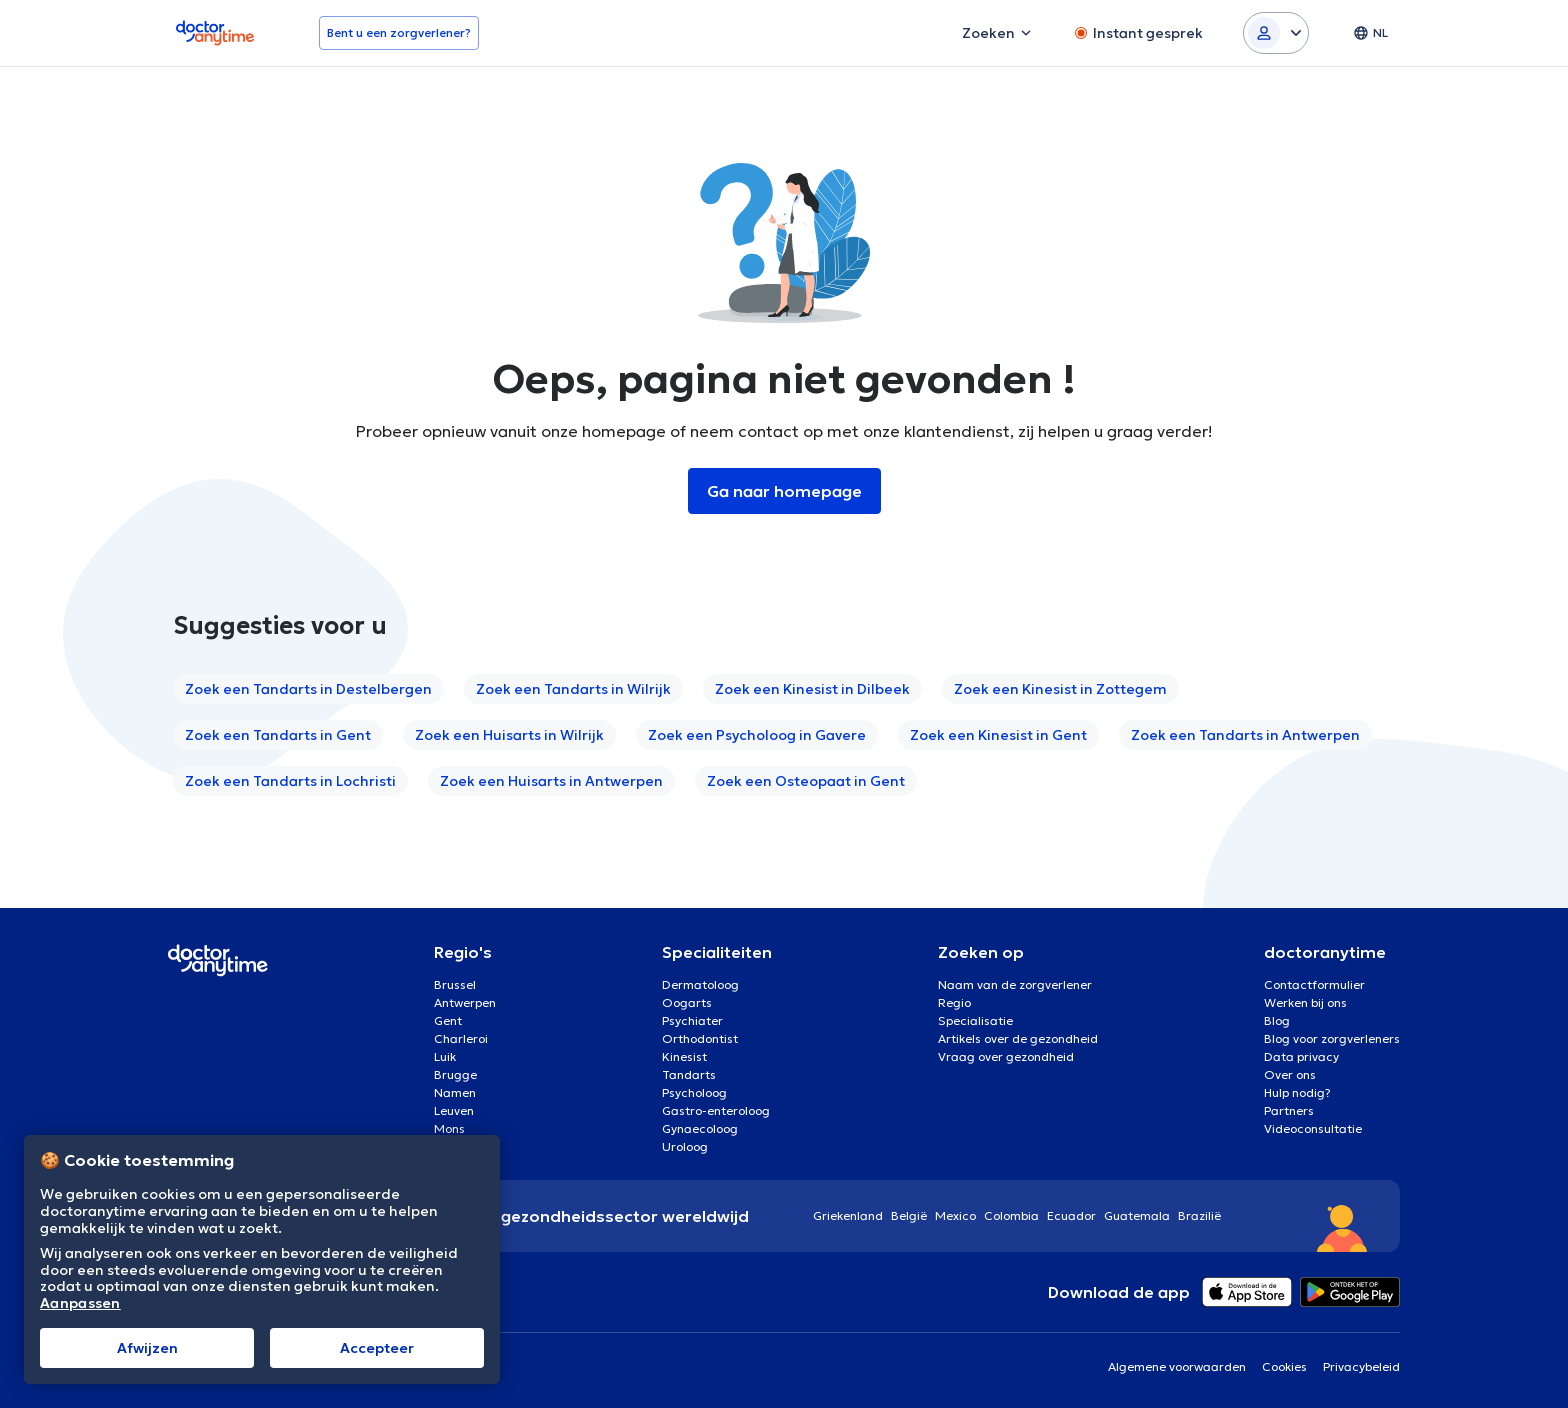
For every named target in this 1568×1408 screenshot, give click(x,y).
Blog (1277, 1020)
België (909, 1215)
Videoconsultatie (1313, 1128)
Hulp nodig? (1297, 1092)
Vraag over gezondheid (1006, 1056)
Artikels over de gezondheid (1018, 1038)
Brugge (455, 1074)
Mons (449, 1128)
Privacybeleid (1361, 1366)
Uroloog (685, 1146)
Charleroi (461, 1038)
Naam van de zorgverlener (1015, 984)
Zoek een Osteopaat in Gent (806, 781)
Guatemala (1137, 1215)
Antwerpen (465, 1002)
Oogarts (687, 1002)
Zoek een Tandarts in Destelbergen (308, 689)
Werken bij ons (1305, 1002)
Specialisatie (975, 1020)
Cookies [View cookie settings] (1284, 1366)
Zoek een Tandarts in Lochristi (290, 781)
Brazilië (1199, 1215)
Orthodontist (700, 1038)
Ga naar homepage (784, 491)
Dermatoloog (700, 984)
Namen (455, 1092)
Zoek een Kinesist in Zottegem (1060, 689)
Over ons (1290, 1074)
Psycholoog (694, 1092)
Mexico (955, 1215)
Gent (448, 1020)
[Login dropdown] (1276, 33)
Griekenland (848, 1215)
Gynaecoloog (700, 1128)
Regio (954, 1002)
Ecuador (1071, 1215)
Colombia (1011, 1215)
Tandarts (689, 1074)
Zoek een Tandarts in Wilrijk (573, 689)
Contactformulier (1314, 984)
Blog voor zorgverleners (1332, 1038)
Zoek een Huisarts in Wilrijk (509, 735)
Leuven (454, 1110)
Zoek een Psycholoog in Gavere (757, 735)
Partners (1289, 1110)
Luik (445, 1056)
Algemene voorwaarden (1177, 1366)
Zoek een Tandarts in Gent (278, 735)
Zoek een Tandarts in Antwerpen (1245, 735)
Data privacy (1301, 1056)
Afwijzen (147, 1348)
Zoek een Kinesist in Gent (998, 735)
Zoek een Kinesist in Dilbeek (812, 689)
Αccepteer (377, 1348)
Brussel (455, 984)
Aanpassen (80, 1303)
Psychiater (692, 1020)
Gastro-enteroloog (716, 1110)
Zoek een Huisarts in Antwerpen (551, 781)
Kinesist (684, 1056)
